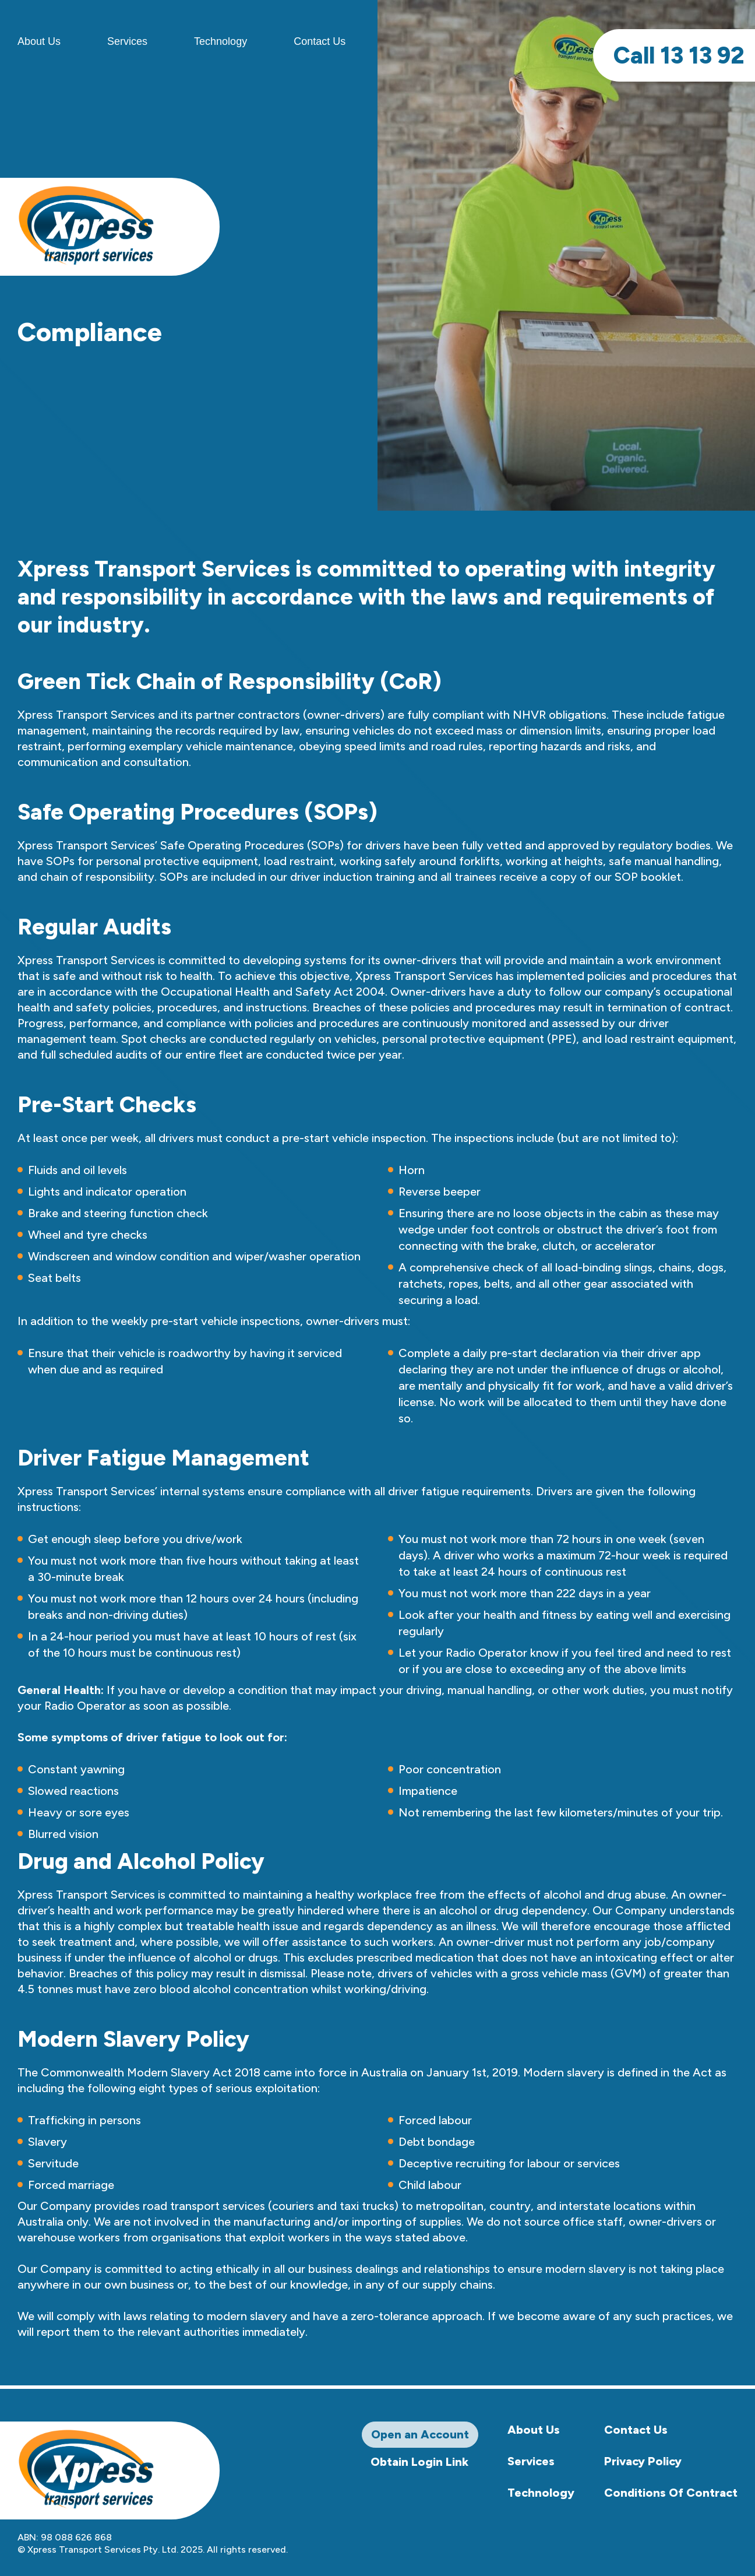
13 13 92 (678, 55)
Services (127, 41)
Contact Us (319, 41)
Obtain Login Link (419, 2462)
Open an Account (420, 2434)
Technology (220, 41)
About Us (533, 2430)
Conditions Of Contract (671, 2493)
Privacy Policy (643, 2461)
